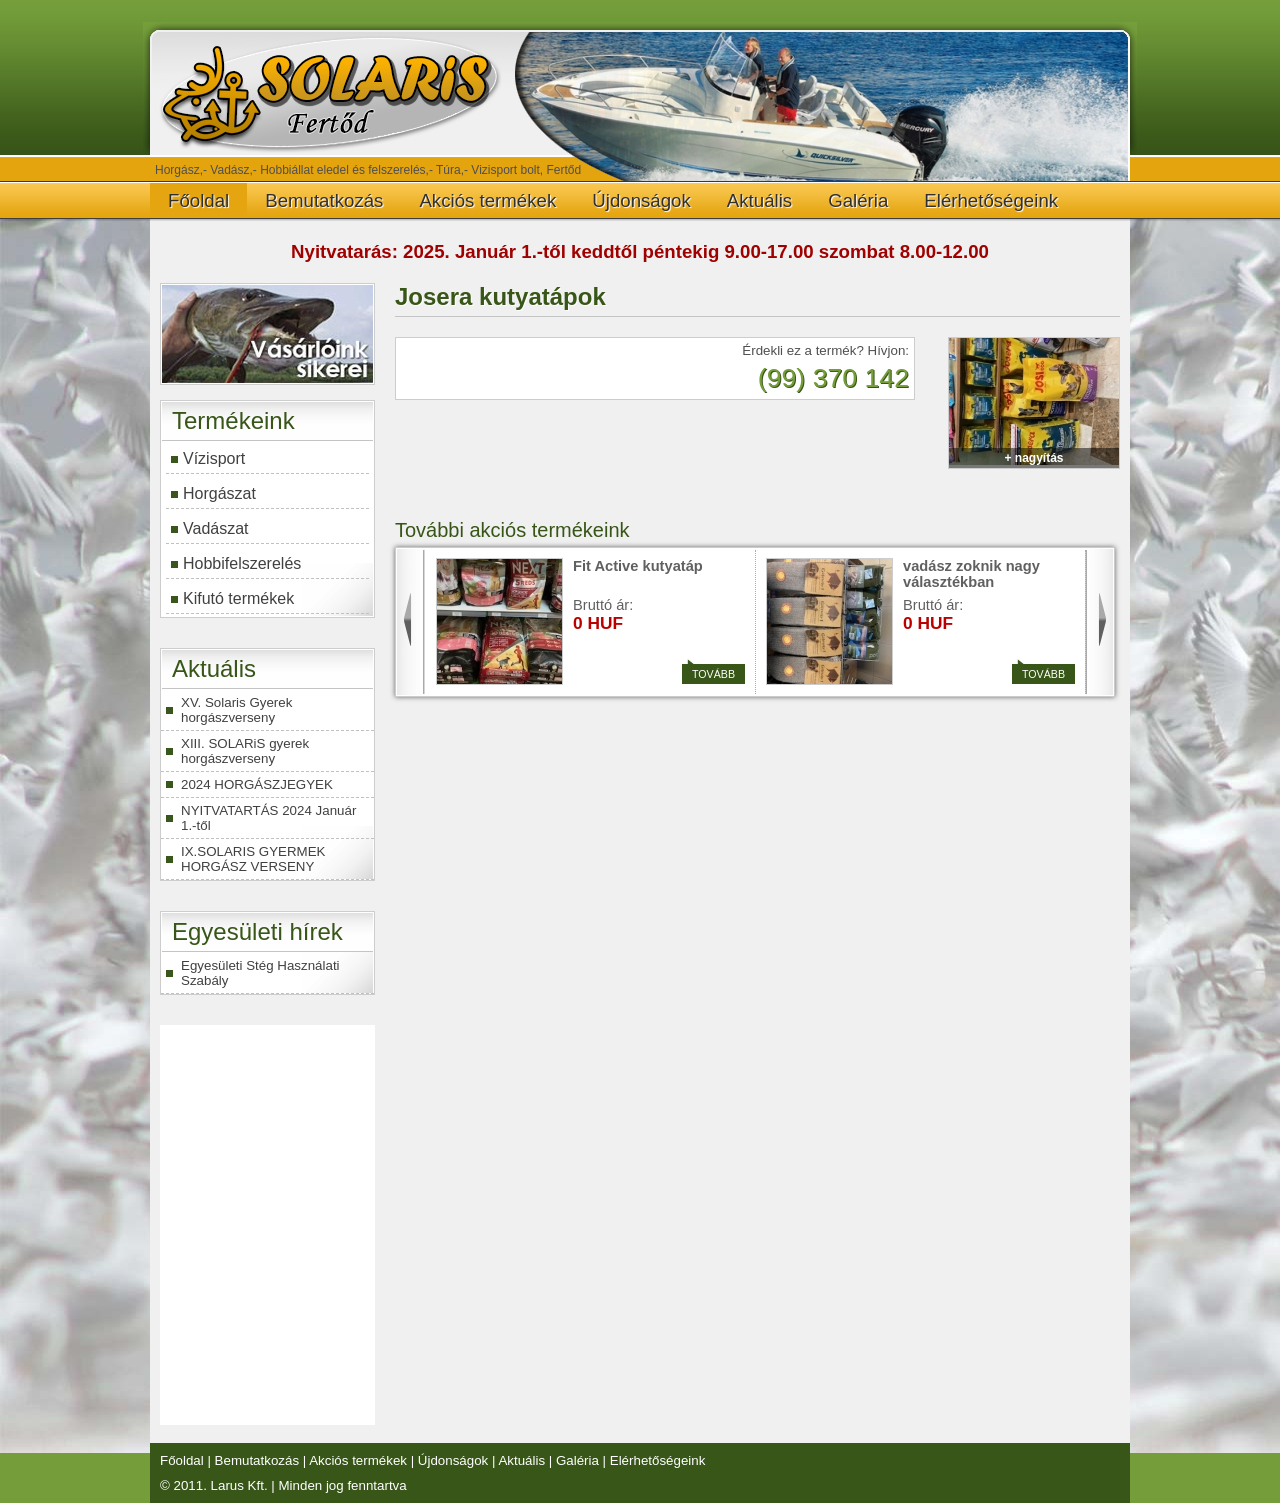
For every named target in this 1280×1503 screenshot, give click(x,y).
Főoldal (198, 200)
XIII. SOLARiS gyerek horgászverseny (245, 751)
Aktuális (759, 200)
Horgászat (219, 493)
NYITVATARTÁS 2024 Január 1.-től (268, 818)
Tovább (711, 672)
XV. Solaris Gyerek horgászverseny (236, 710)
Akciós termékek (487, 200)
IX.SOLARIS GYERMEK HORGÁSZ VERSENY (253, 859)
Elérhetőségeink (991, 200)
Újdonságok (641, 200)
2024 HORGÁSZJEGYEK (257, 784)
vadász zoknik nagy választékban (971, 574)
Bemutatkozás (324, 200)
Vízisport (214, 458)
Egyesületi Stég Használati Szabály (260, 973)
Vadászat (216, 528)
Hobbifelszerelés (242, 563)
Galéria (858, 200)
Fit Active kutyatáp (638, 566)
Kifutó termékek (238, 598)
